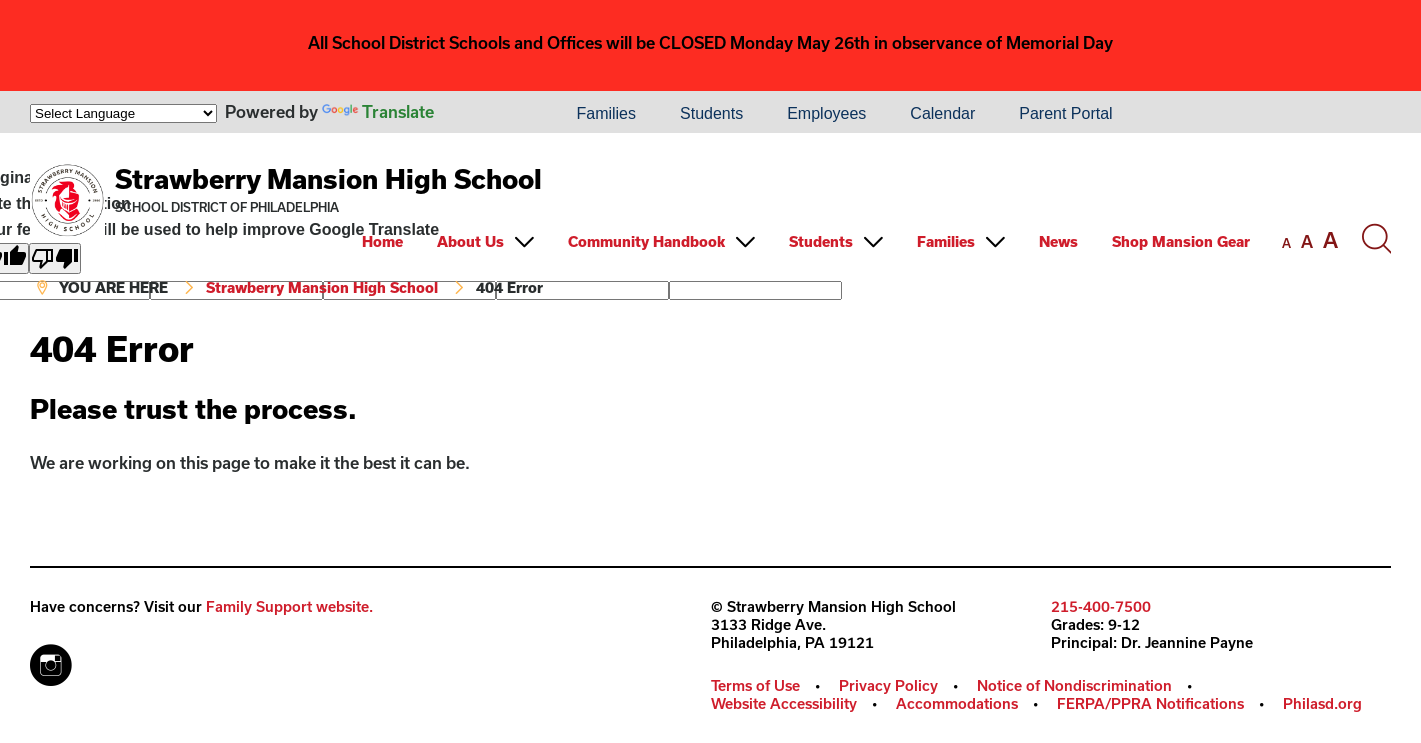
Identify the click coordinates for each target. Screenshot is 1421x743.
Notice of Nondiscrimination (1074, 685)
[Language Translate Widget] (123, 113)
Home (382, 241)
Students (711, 113)
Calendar (942, 113)
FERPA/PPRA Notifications (1150, 703)
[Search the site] (1376, 239)
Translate (378, 111)
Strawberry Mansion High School (328, 178)
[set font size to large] (1330, 240)
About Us (470, 241)
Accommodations (957, 703)
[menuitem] (486, 114)
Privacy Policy (888, 685)
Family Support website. (289, 606)
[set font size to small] (1286, 243)
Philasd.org (1322, 703)
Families (606, 113)
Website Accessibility (784, 703)
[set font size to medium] (1307, 242)
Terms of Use (755, 685)
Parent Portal (1065, 113)
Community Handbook (646, 241)
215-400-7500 (1101, 606)
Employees (826, 113)
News (1058, 241)
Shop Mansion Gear (1181, 241)
